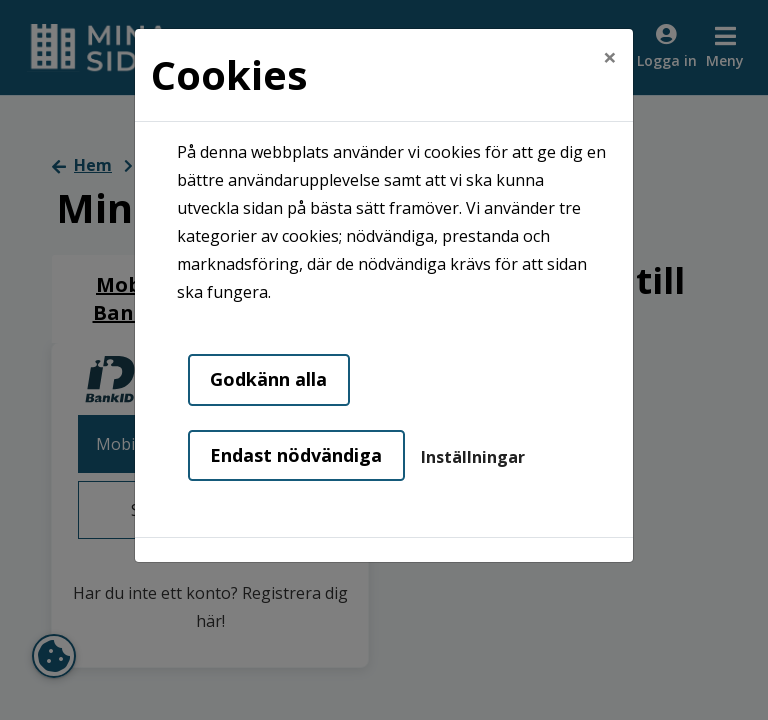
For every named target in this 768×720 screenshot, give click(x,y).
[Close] (610, 47)
